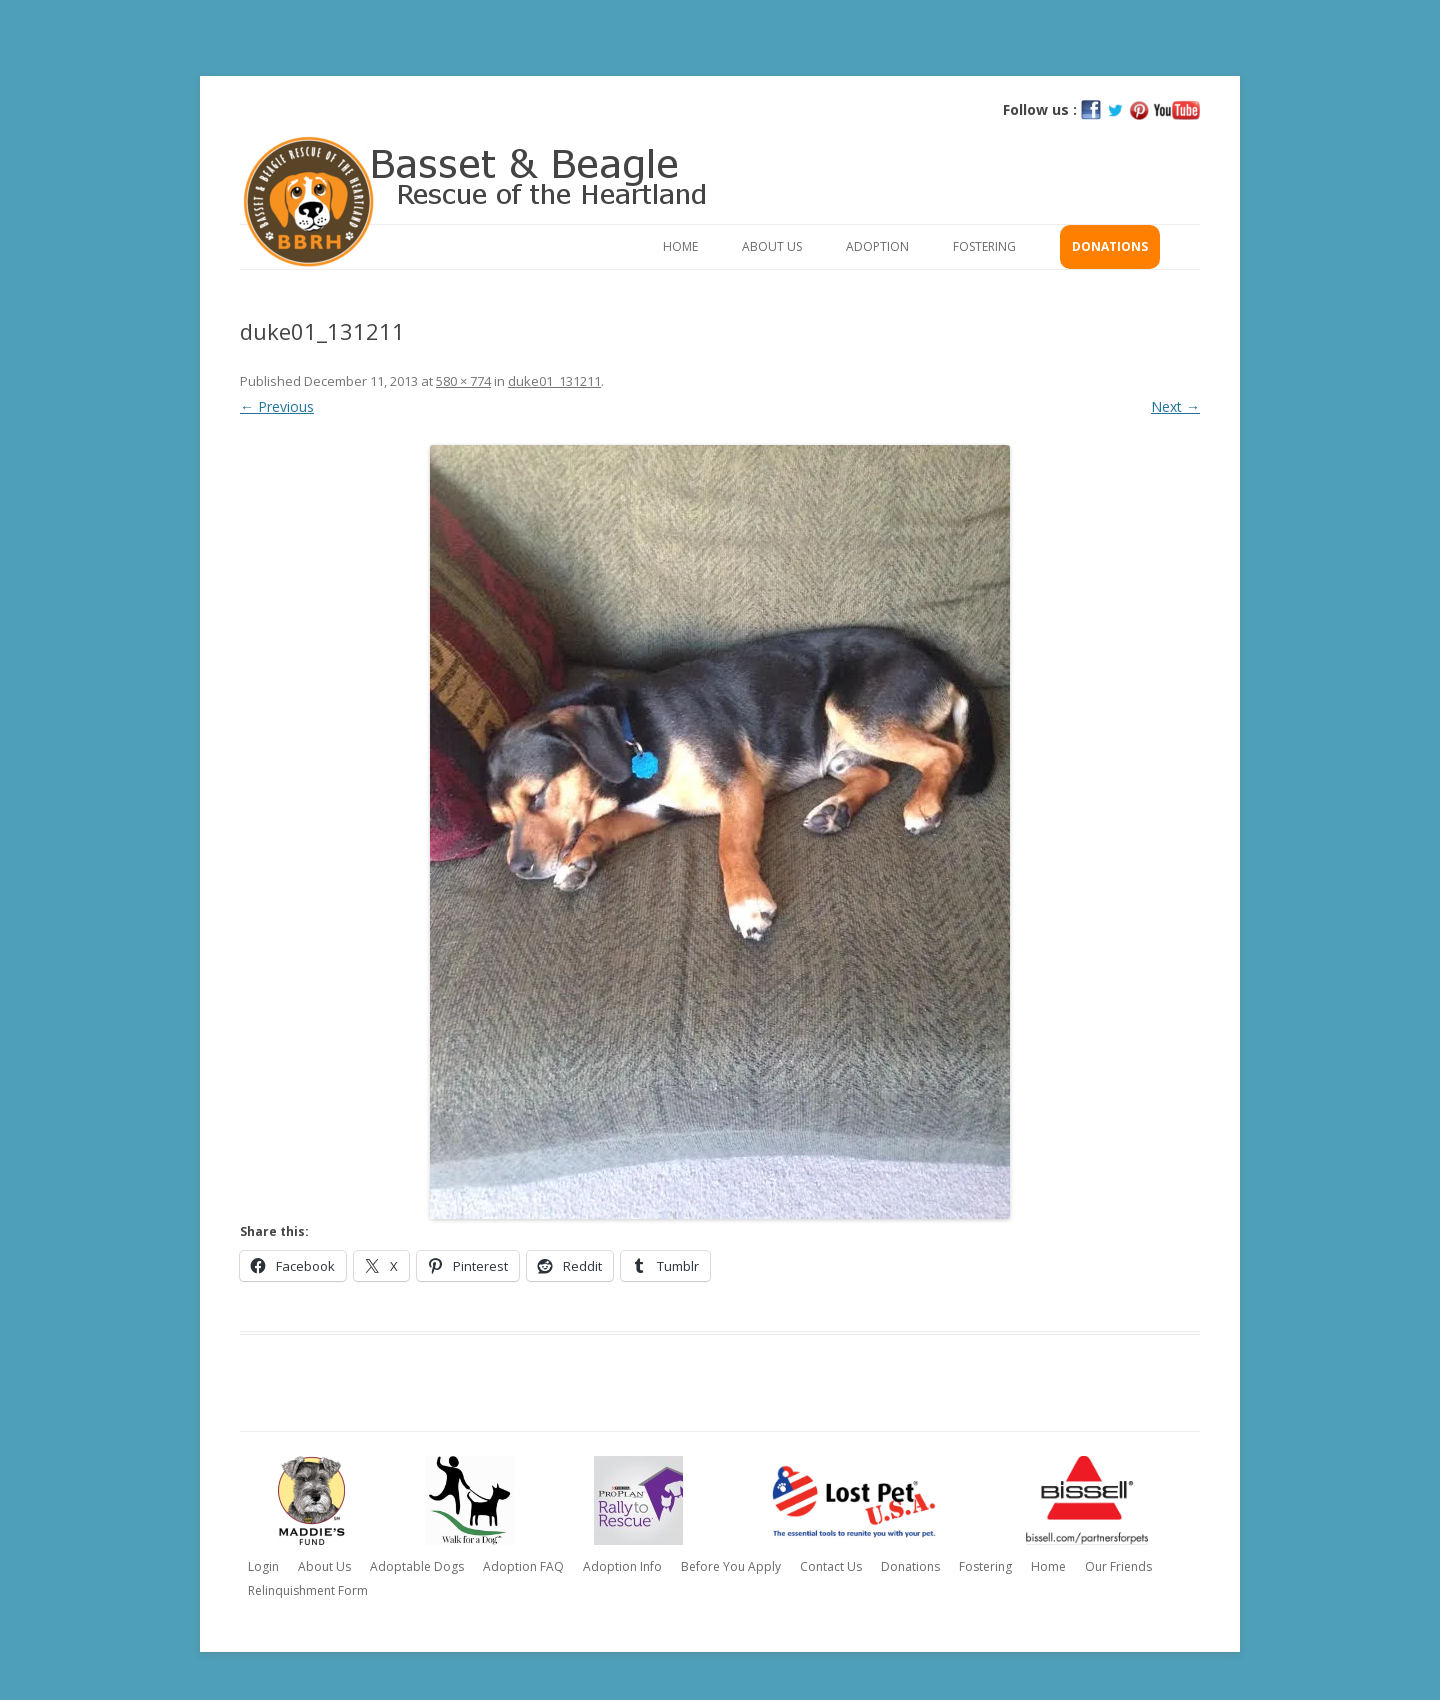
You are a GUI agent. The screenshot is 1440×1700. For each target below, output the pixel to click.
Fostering (984, 246)
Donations (1110, 246)
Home (680, 246)
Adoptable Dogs (417, 1566)
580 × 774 (463, 381)
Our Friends (1118, 1566)
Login (263, 1566)
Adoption (877, 246)
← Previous (277, 406)
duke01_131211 (554, 381)
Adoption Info (622, 1566)
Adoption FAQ (523, 1566)
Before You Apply (731, 1566)
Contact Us (831, 1566)
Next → (1175, 406)
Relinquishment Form (308, 1590)
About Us (772, 246)
